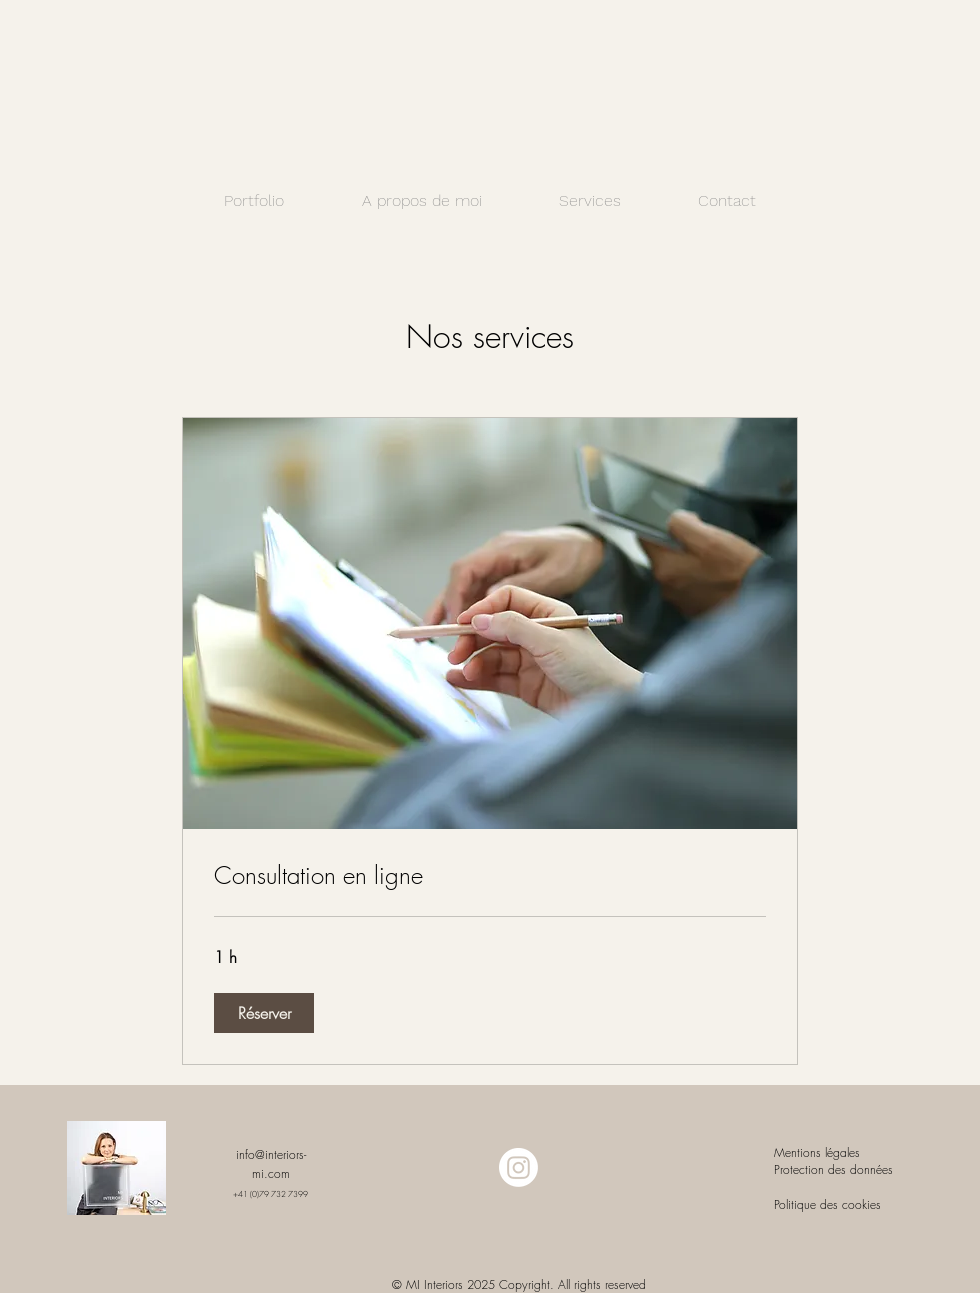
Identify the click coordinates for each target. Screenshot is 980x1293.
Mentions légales (819, 1152)
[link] (490, 876)
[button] (264, 1013)
